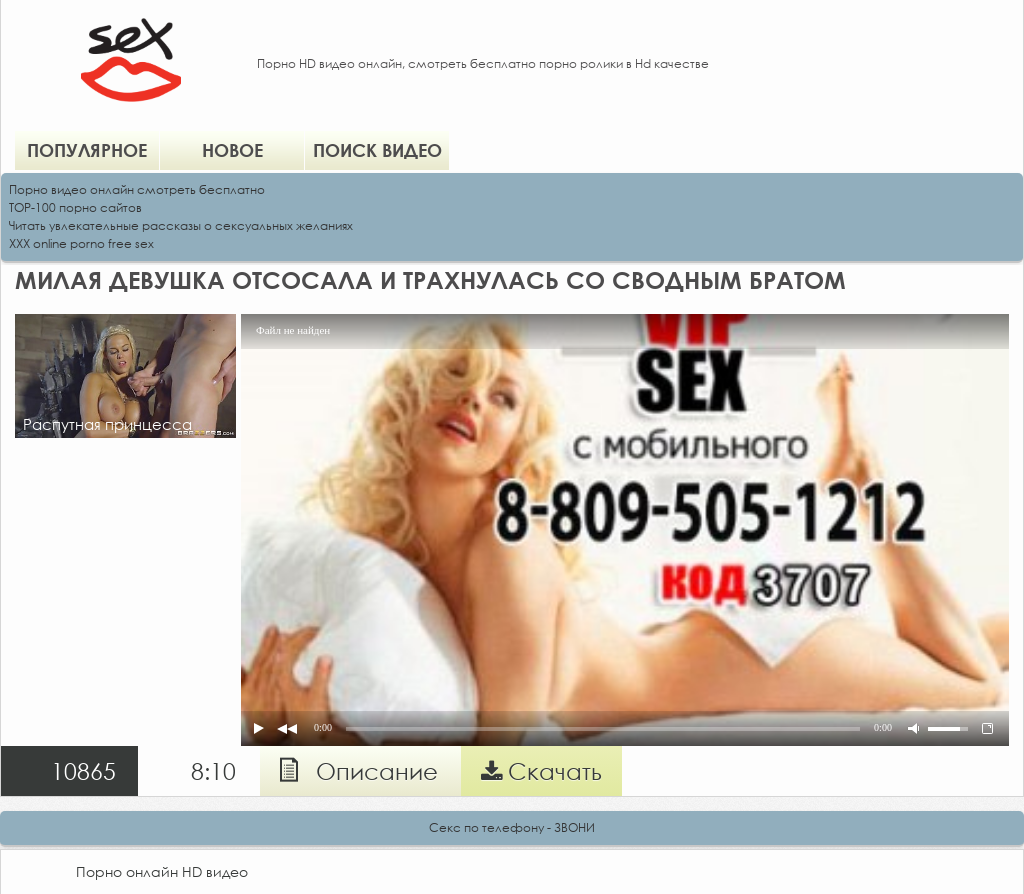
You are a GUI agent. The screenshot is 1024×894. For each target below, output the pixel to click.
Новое (232, 150)
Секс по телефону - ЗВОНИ (512, 827)
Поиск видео (377, 150)
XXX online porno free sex (81, 243)
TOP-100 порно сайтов (75, 207)
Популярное (87, 150)
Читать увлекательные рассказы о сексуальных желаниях (181, 225)
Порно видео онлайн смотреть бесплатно (137, 189)
